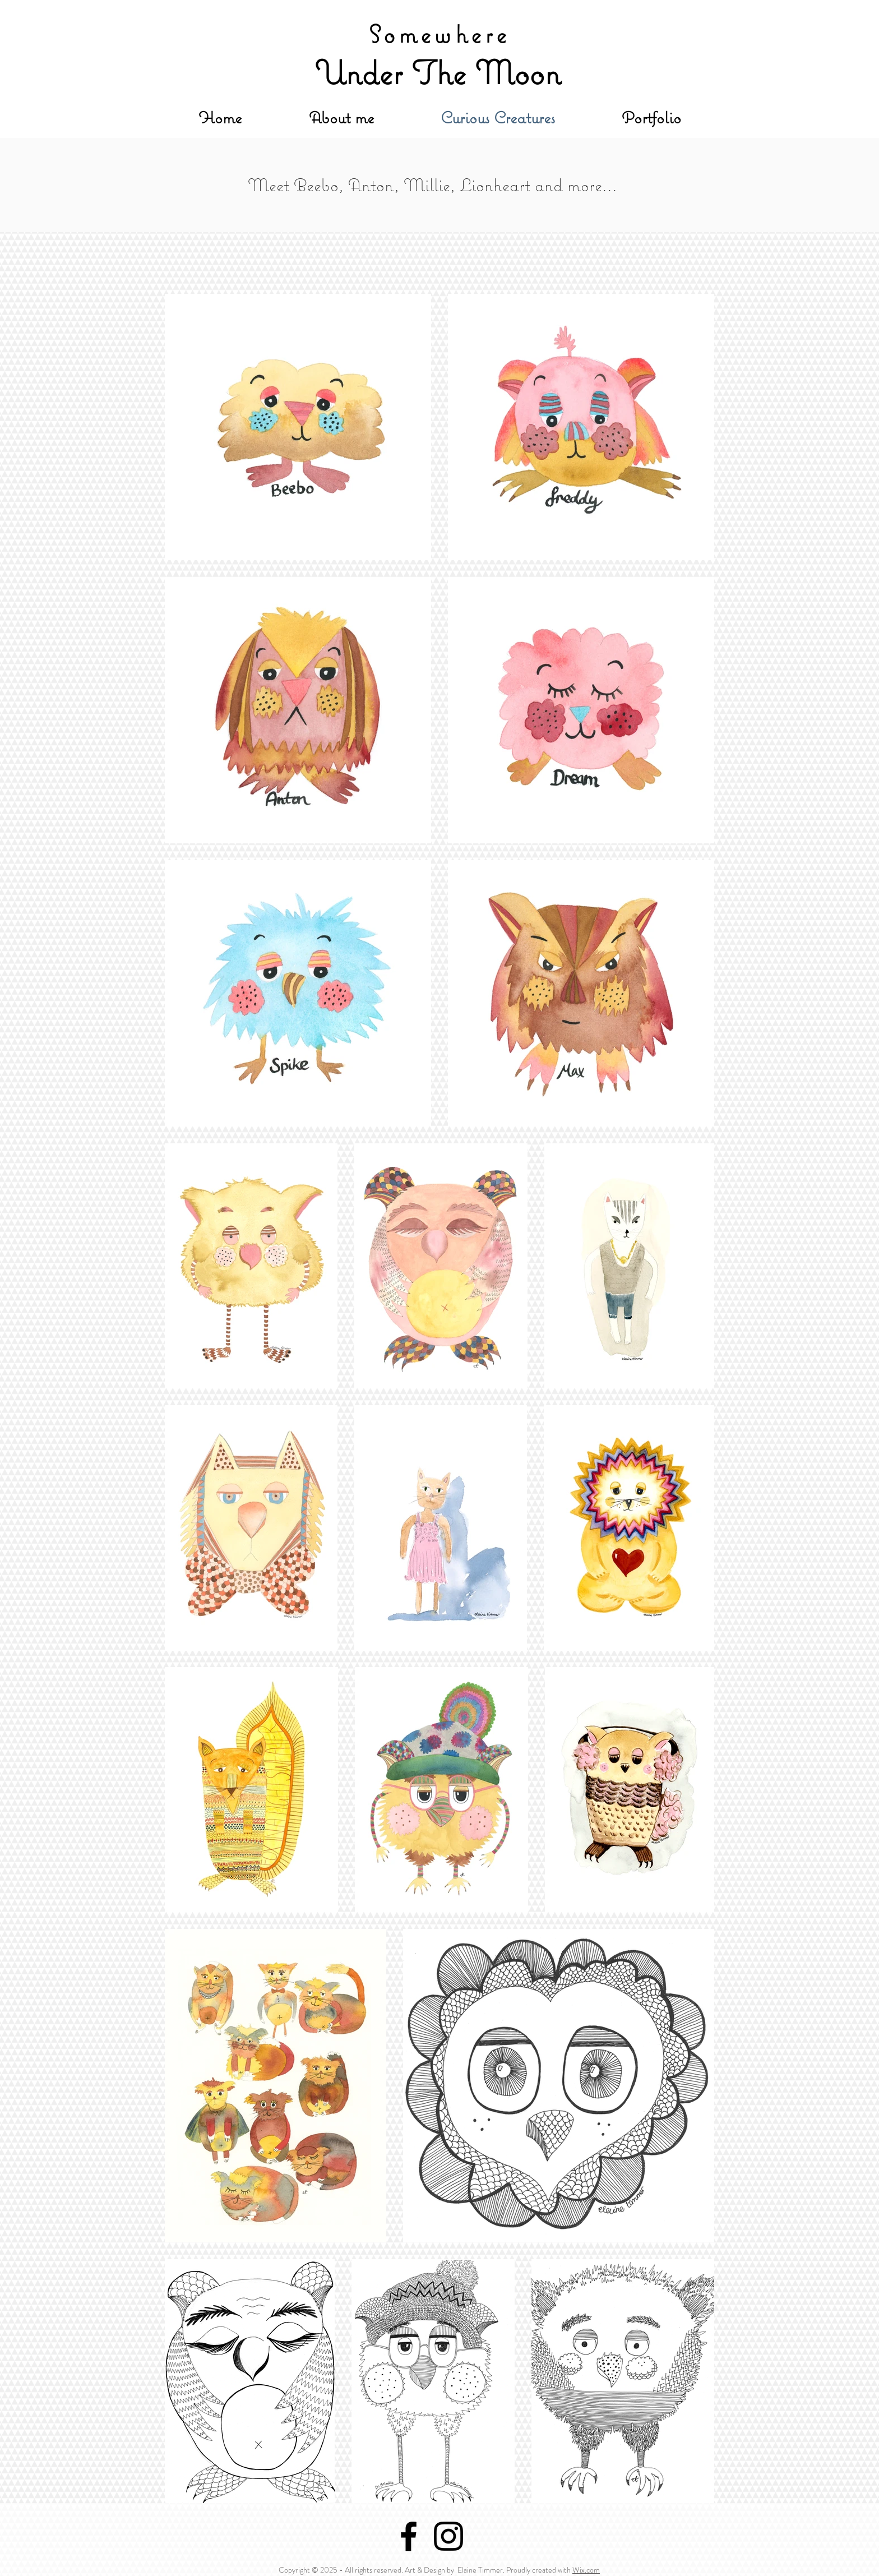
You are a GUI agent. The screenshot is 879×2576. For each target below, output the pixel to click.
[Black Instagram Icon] (448, 2536)
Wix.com (586, 2569)
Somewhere (439, 34)
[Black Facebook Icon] (408, 2536)
